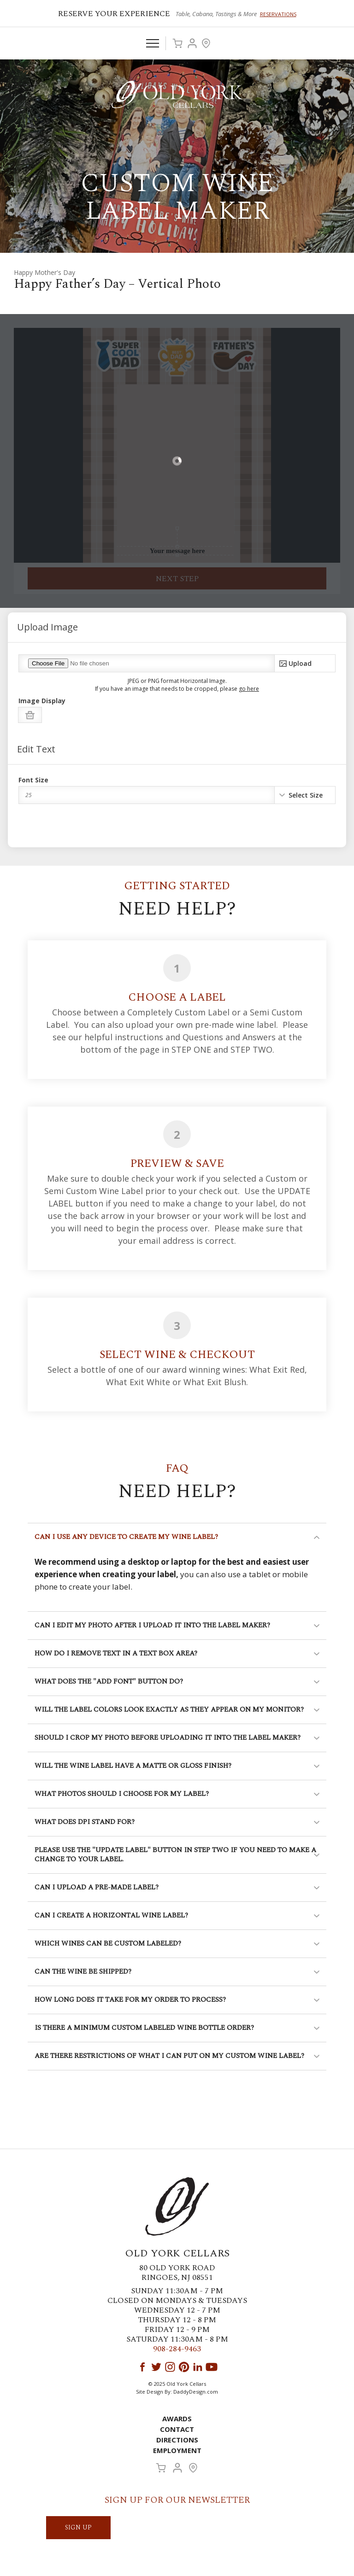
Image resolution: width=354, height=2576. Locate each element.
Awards (177, 2418)
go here (249, 689)
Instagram (170, 2367)
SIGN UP (78, 2527)
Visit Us (206, 43)
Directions (177, 2439)
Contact (177, 2429)
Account (192, 43)
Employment (177, 2450)
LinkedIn (198, 2367)
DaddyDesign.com (195, 2391)
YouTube (212, 2367)
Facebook (142, 2367)
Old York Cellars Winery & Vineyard (177, 94)
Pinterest (184, 2367)
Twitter (156, 2367)
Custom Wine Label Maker (177, 197)
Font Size (33, 780)
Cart (177, 43)
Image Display (41, 701)
